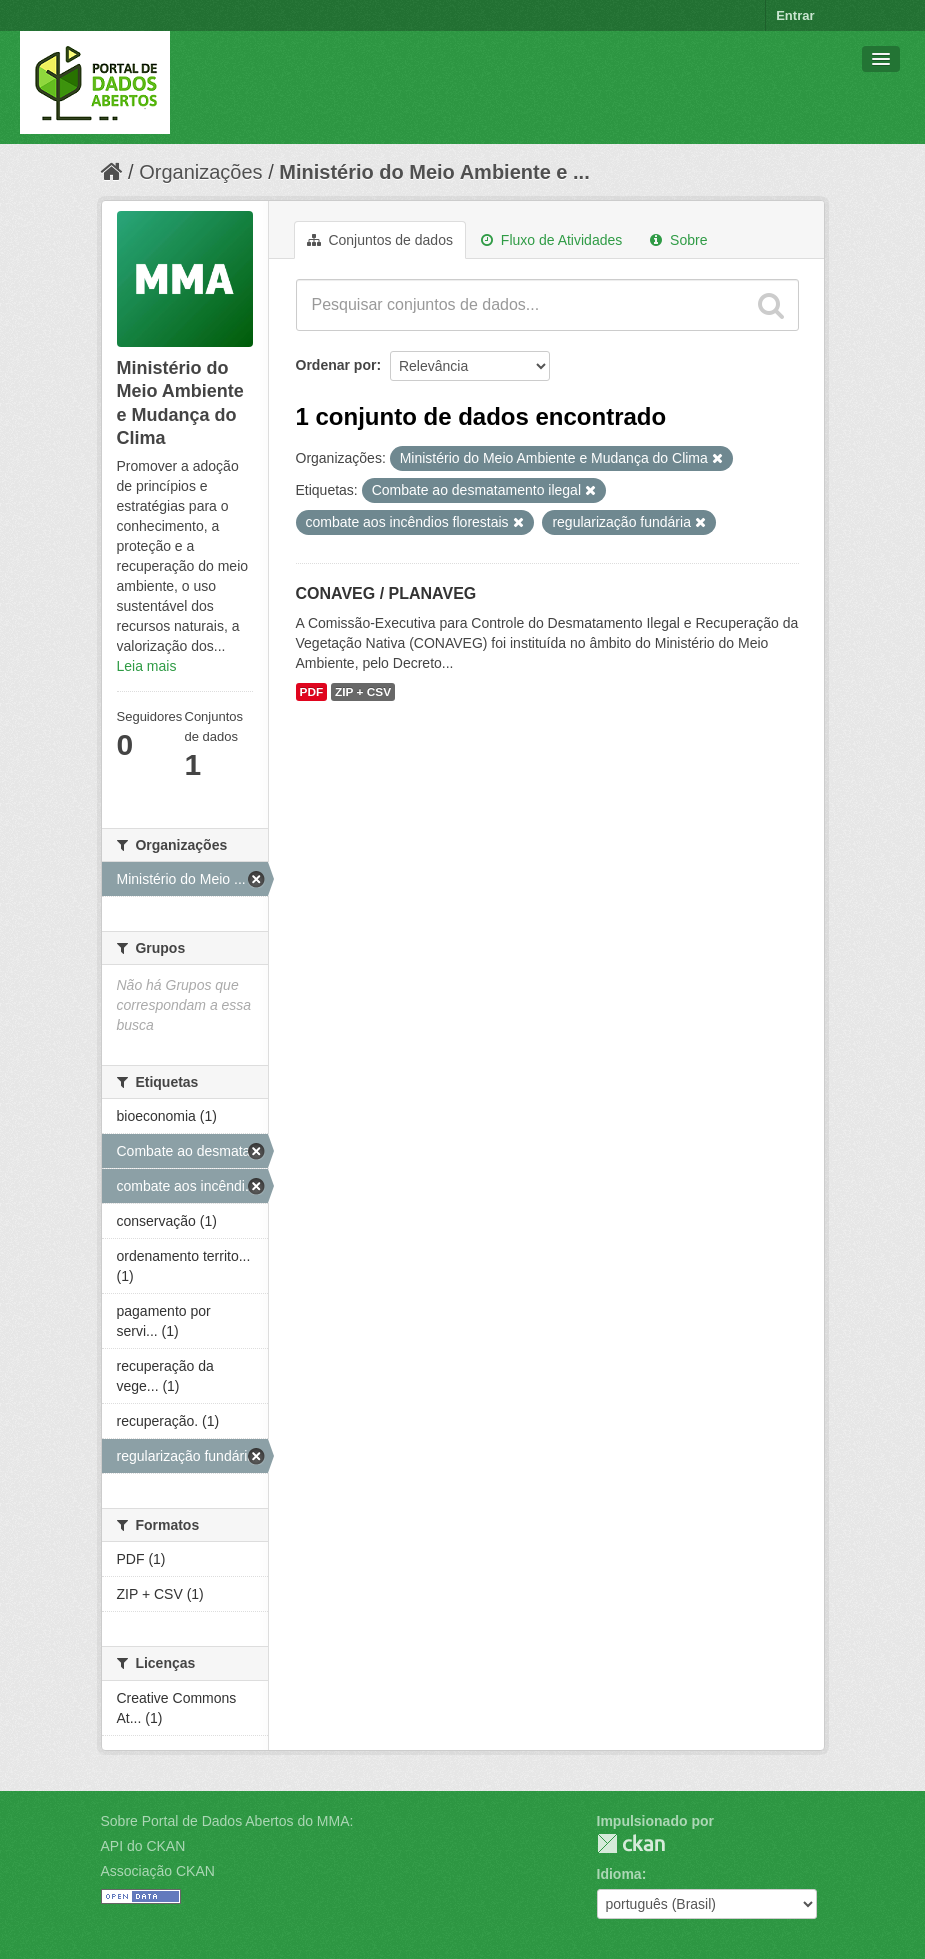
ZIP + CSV (363, 692)
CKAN (631, 1843)
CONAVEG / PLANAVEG (386, 593)
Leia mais (147, 666)
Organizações (200, 172)
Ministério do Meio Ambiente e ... (434, 172)
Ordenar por (336, 365)
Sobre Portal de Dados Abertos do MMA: (227, 1821)
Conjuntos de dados (380, 240)
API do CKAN (143, 1846)
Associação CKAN (158, 1871)
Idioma (619, 1874)
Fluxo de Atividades (551, 240)
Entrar (795, 15)
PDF (312, 692)
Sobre (678, 240)
